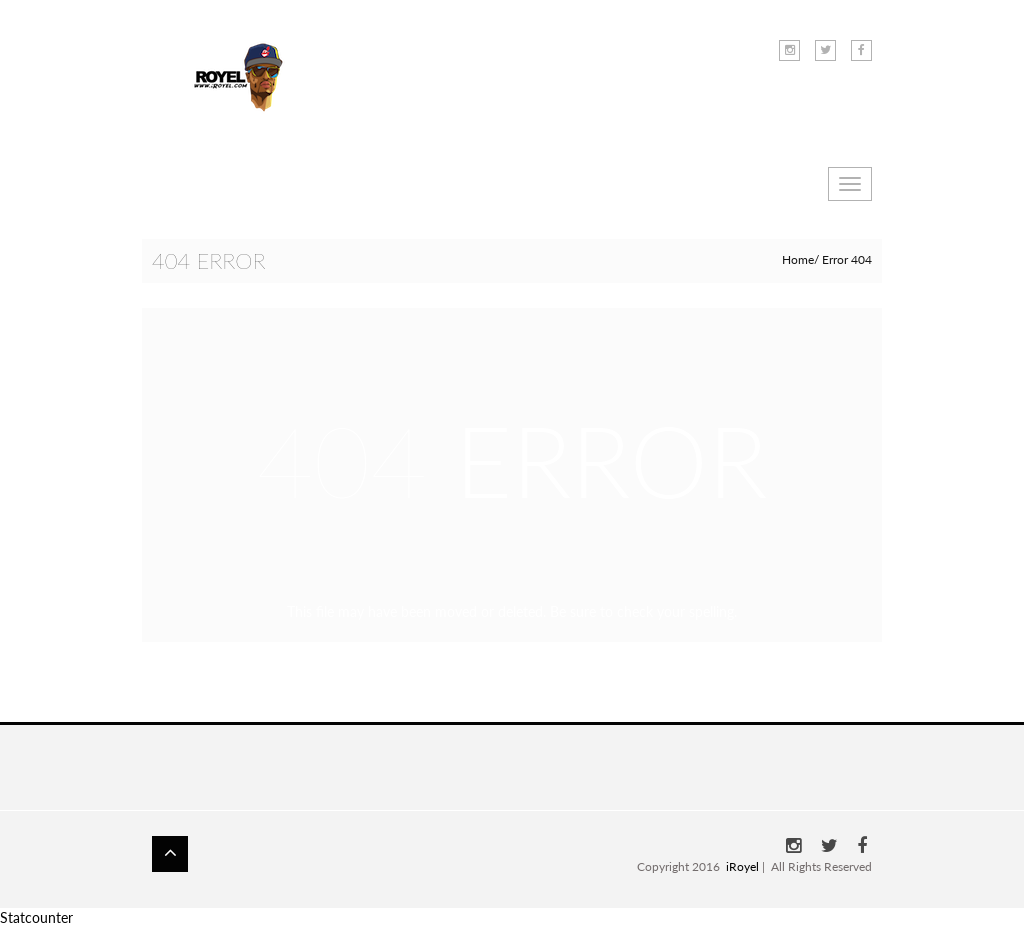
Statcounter (36, 917)
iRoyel (742, 866)
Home (798, 259)
